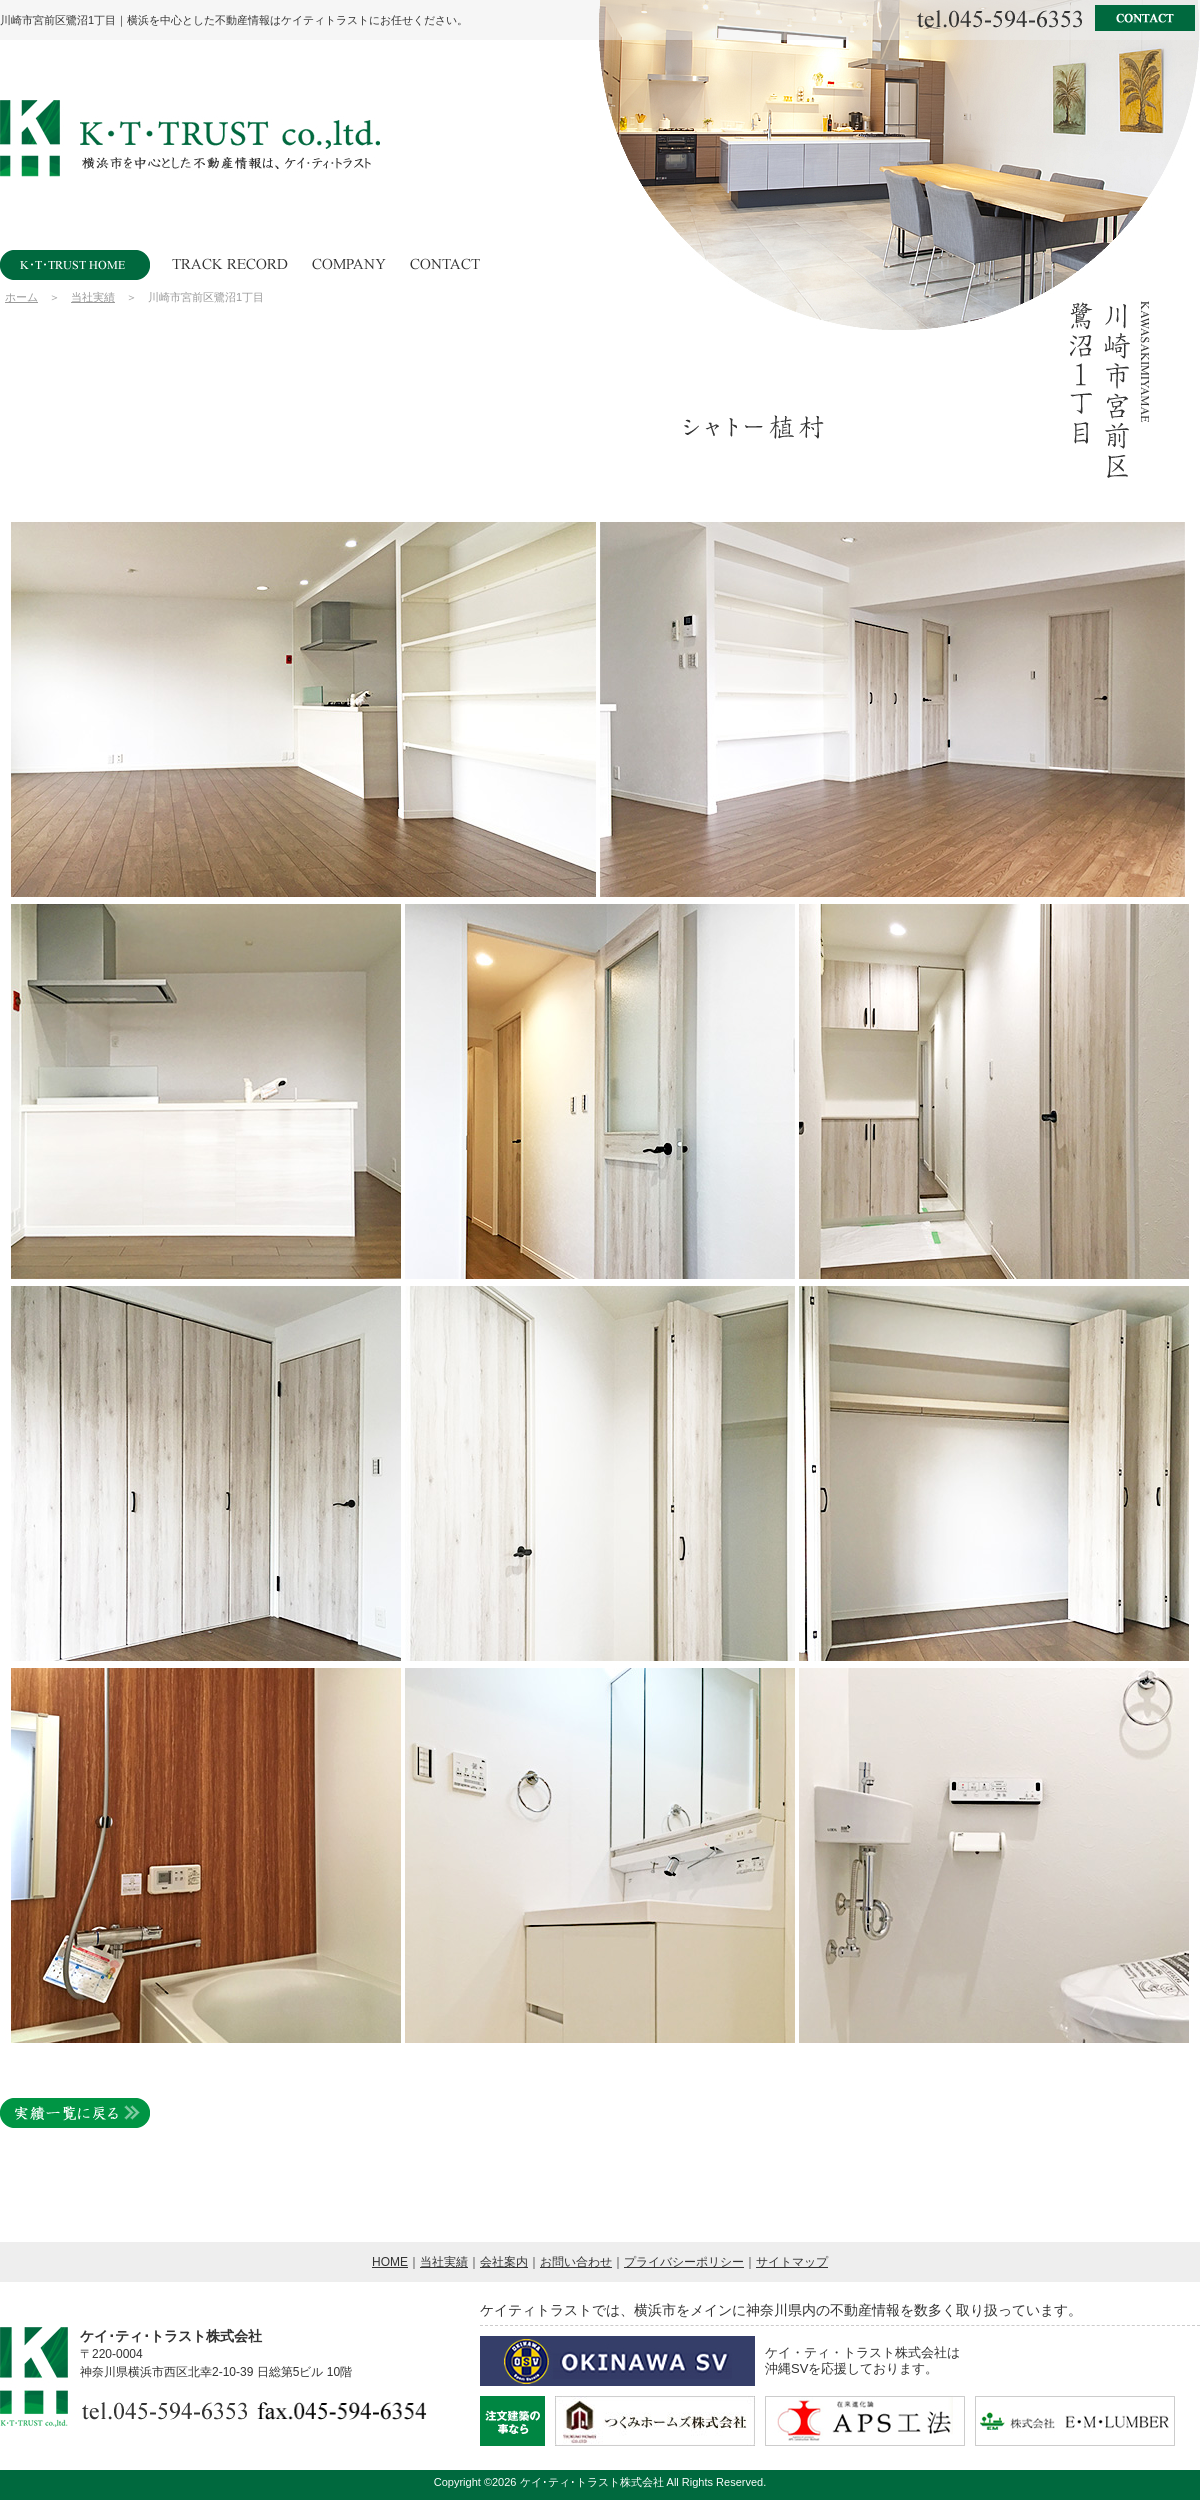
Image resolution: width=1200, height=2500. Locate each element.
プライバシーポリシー (684, 2262)
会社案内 (504, 2262)
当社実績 (93, 297)
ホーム (21, 297)
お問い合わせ (576, 2262)
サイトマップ (792, 2262)
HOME (390, 2262)
